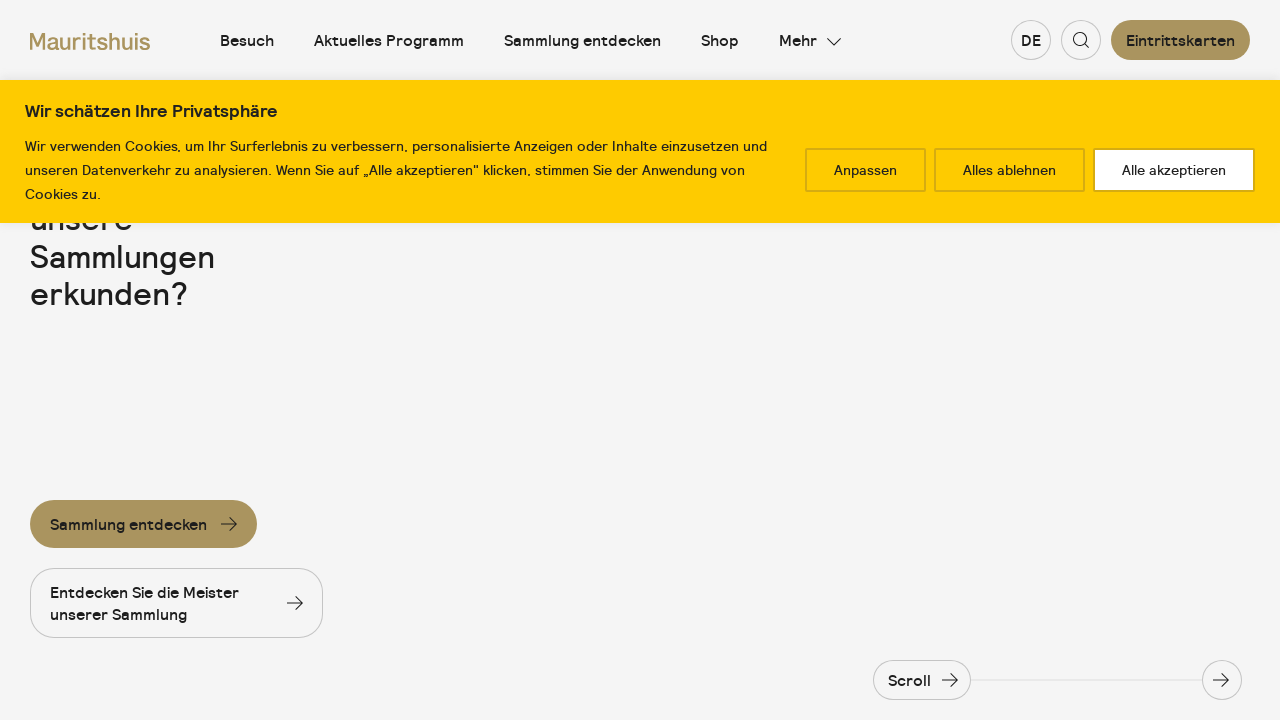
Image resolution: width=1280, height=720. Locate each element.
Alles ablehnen (1009, 170)
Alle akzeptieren (1174, 170)
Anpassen (865, 170)
